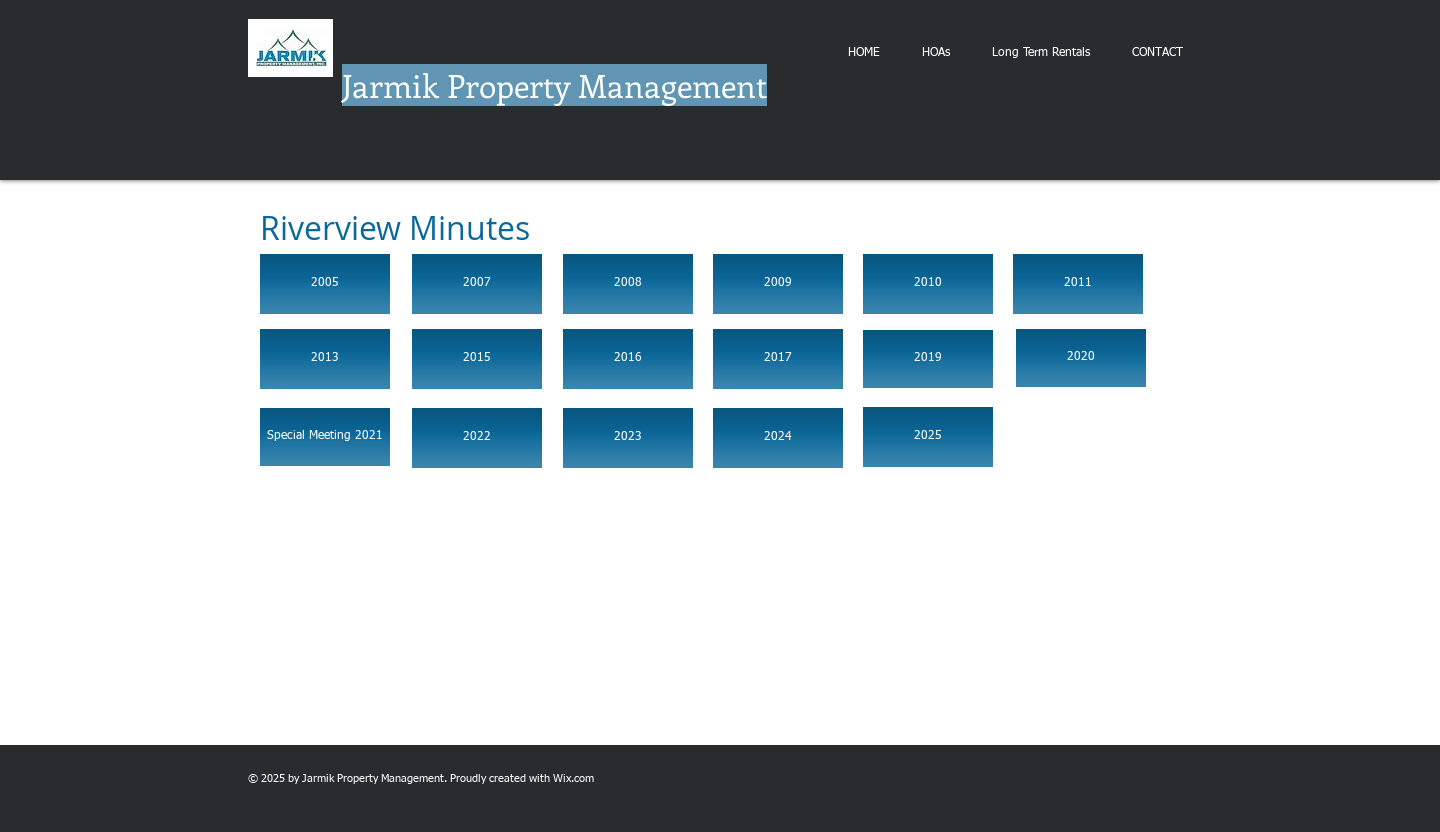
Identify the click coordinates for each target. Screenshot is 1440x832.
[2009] (778, 284)
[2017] (778, 359)
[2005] (325, 284)
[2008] (628, 284)
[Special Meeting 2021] (325, 437)
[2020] (1081, 358)
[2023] (628, 438)
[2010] (928, 284)
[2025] (928, 437)
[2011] (1078, 284)
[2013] (325, 359)
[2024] (778, 438)
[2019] (928, 359)
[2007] (477, 284)
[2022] (477, 438)
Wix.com (573, 778)
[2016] (628, 359)
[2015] (477, 359)
